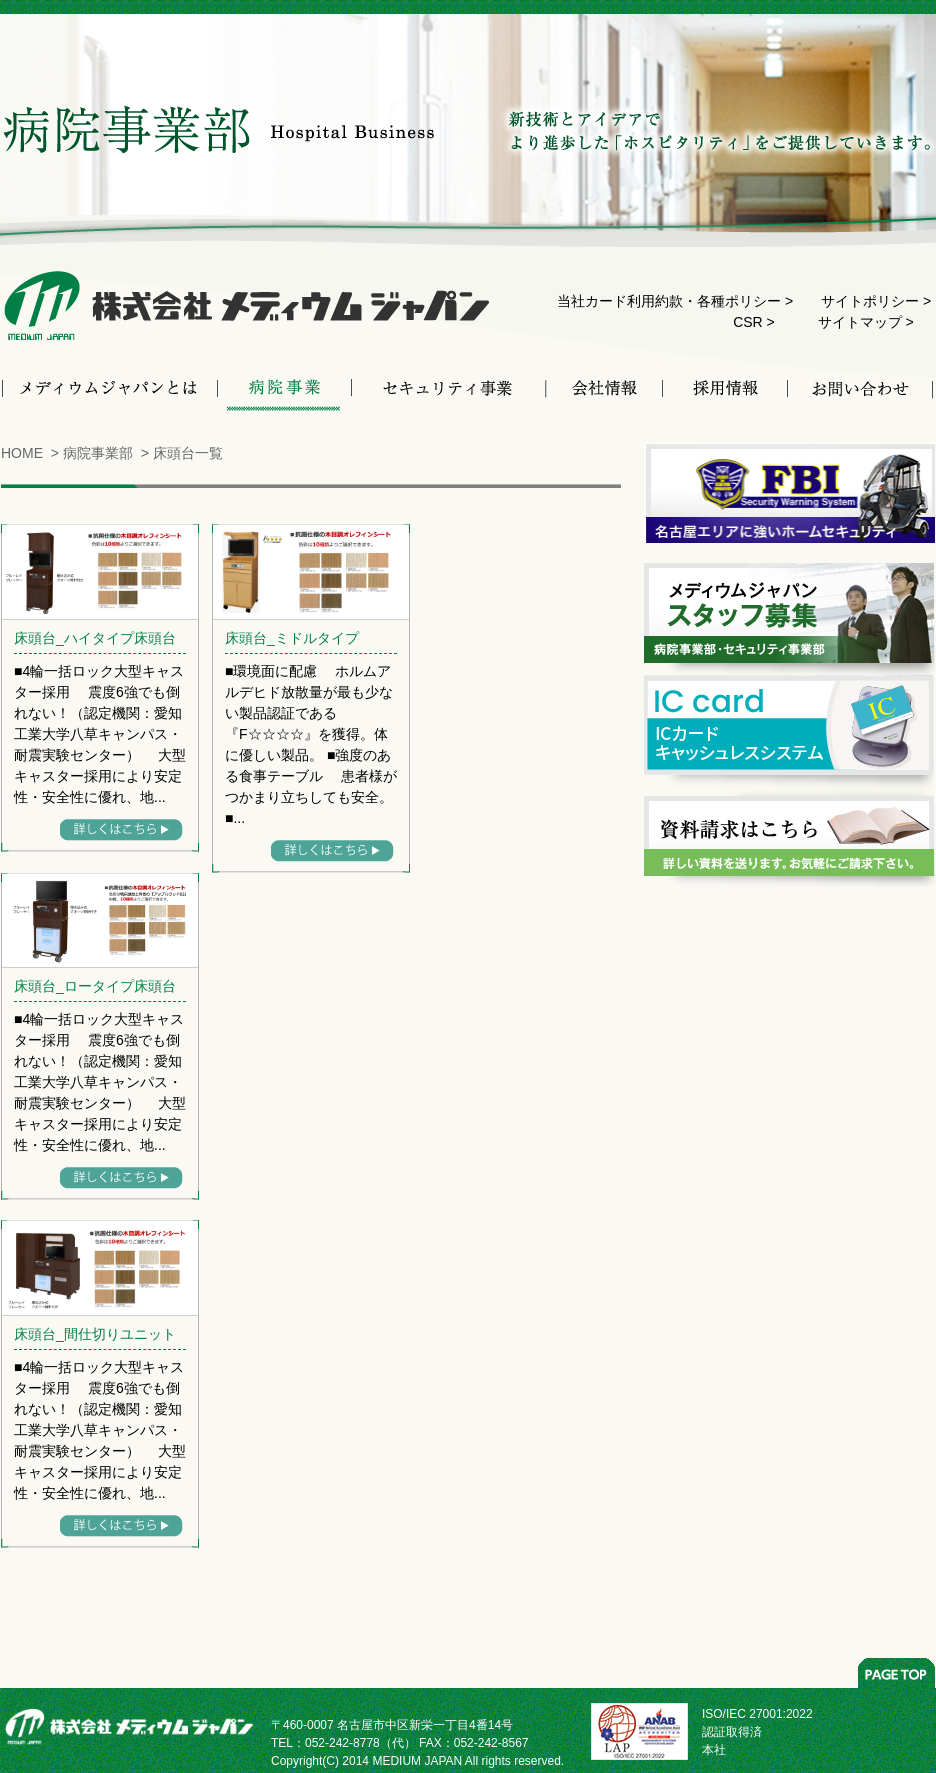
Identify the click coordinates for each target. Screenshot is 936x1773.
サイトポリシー (870, 301)
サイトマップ (860, 322)
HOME (22, 453)
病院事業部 (98, 453)
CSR (748, 322)
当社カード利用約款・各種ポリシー (669, 301)
